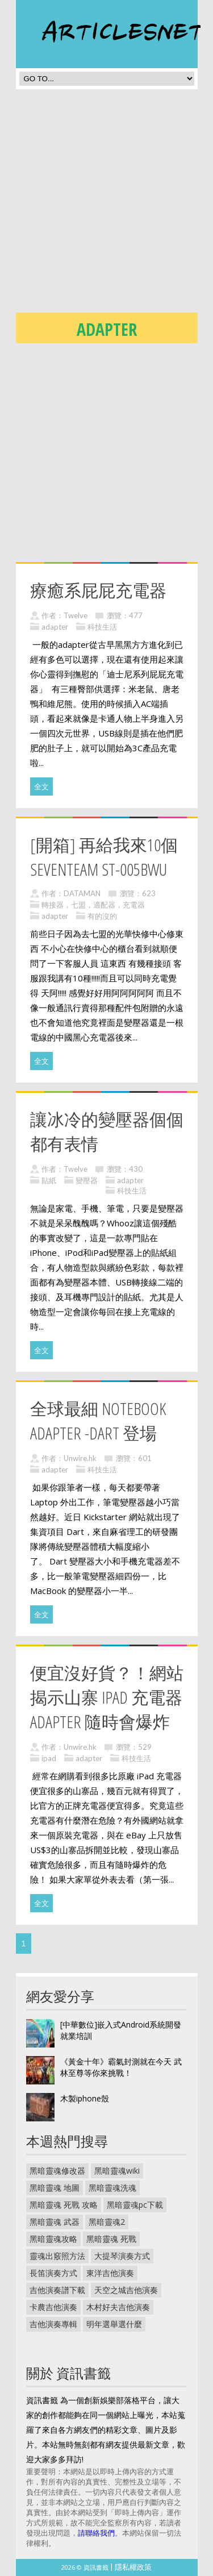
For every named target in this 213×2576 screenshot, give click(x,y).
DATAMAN (82, 893)
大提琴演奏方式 (122, 2255)
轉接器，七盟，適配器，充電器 (93, 904)
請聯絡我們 (96, 2532)
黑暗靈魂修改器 (57, 2170)
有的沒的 (102, 916)
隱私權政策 (133, 2566)
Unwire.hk (80, 1458)
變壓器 (87, 1180)
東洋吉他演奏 (110, 2272)
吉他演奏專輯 (53, 2324)
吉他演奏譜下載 (57, 2289)
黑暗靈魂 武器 (55, 2221)
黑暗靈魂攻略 (53, 2238)
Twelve (75, 615)
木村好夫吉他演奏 (118, 2307)
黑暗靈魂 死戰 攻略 (64, 2204)
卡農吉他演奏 (53, 2307)
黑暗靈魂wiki (117, 2170)
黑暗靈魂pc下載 (135, 2204)
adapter (54, 626)
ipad (48, 1758)
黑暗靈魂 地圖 (55, 2187)
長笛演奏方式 (53, 2272)
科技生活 (102, 626)
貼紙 (48, 1180)
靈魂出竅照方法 (57, 2255)
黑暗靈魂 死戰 (111, 2238)
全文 (41, 786)
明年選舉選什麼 (114, 2324)
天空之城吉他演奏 (126, 2289)
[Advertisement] (106, 204)
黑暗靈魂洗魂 (112, 2187)
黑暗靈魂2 (107, 2221)
